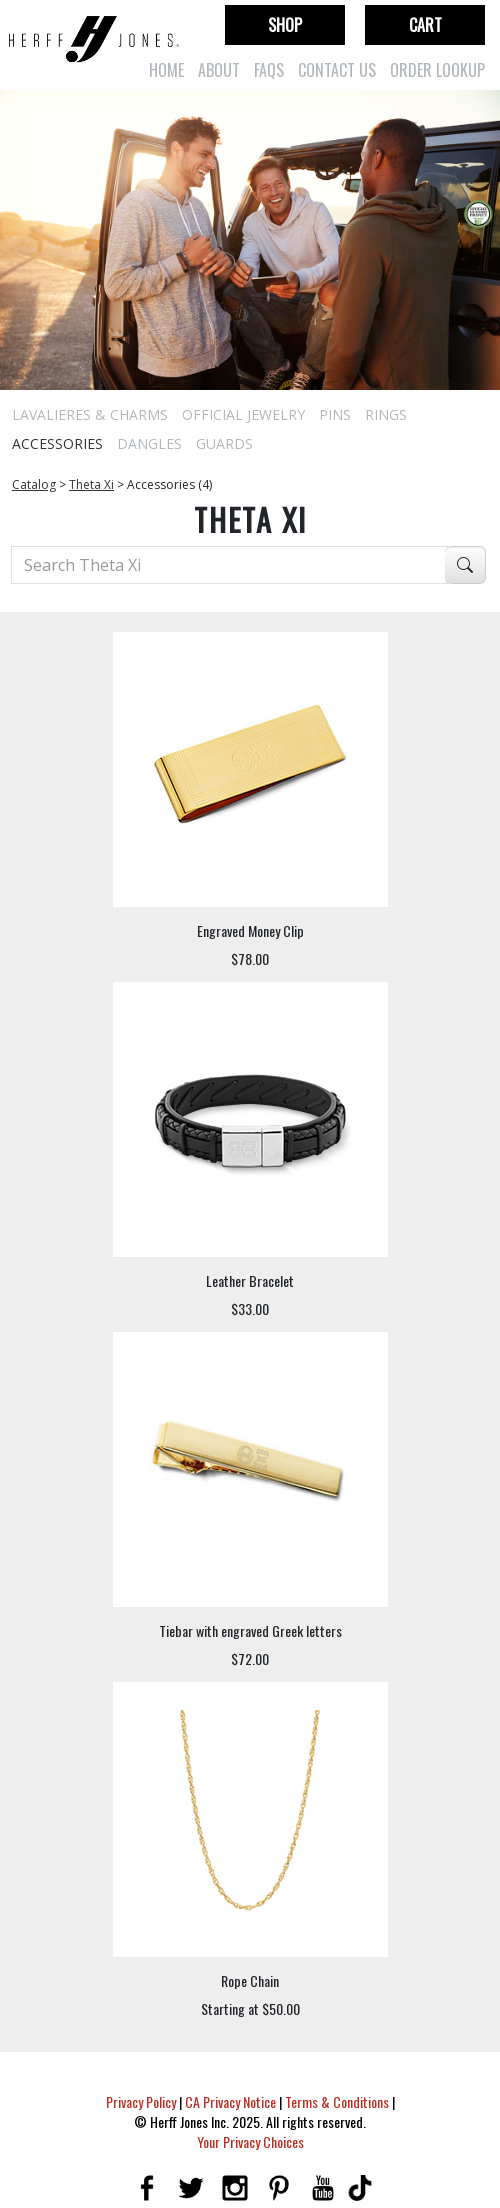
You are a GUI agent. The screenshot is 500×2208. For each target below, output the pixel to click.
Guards (224, 443)
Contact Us (337, 70)
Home (166, 70)
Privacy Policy (141, 2101)
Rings (386, 414)
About (219, 70)
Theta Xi (91, 484)
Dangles (149, 443)
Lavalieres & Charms (90, 414)
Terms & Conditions (337, 2101)
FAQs (269, 70)
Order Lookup (437, 70)
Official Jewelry (243, 414)
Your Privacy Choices (250, 2141)
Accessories (57, 443)
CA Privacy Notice (230, 2101)
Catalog (34, 484)
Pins (335, 414)
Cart (425, 25)
